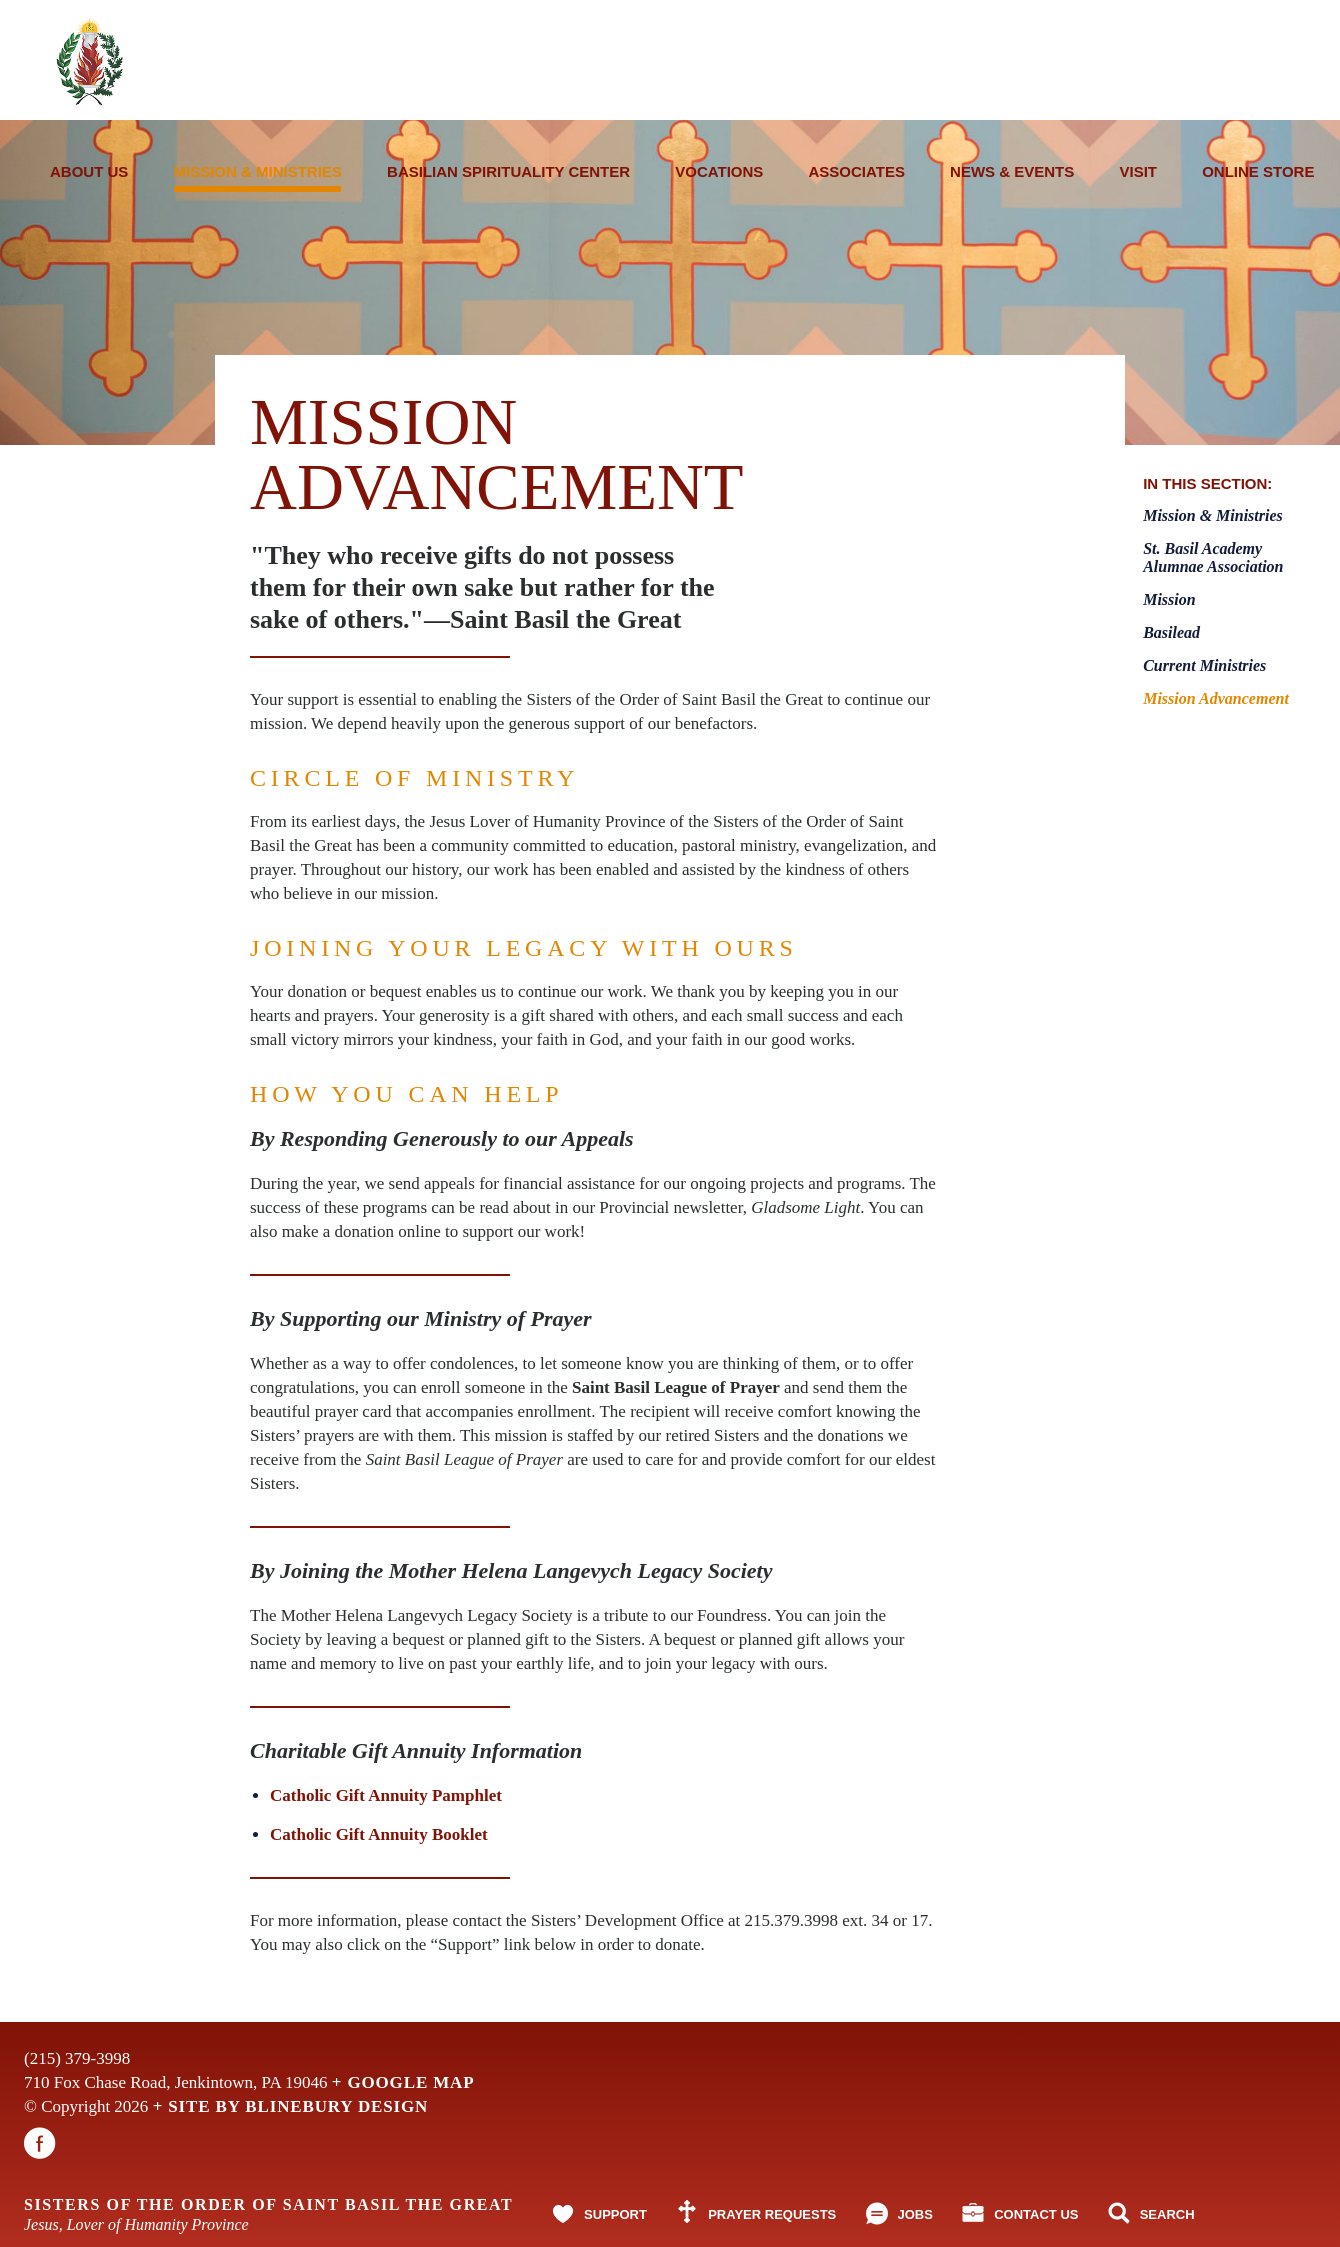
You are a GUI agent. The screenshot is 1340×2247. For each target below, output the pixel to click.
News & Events (1012, 171)
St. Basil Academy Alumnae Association (1213, 557)
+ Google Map (403, 2082)
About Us (89, 171)
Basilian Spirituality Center (508, 171)
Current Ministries (1204, 665)
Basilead (1171, 632)
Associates (857, 171)
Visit (1138, 171)
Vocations (719, 171)
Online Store (1258, 171)
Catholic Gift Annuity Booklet (379, 1834)
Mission (1169, 599)
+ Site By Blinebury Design (291, 2106)
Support (615, 2214)
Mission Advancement (1216, 698)
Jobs (915, 2214)
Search (1167, 2214)
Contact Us (1036, 2214)
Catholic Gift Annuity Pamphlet (386, 1795)
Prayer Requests (772, 2214)
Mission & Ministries (258, 177)
